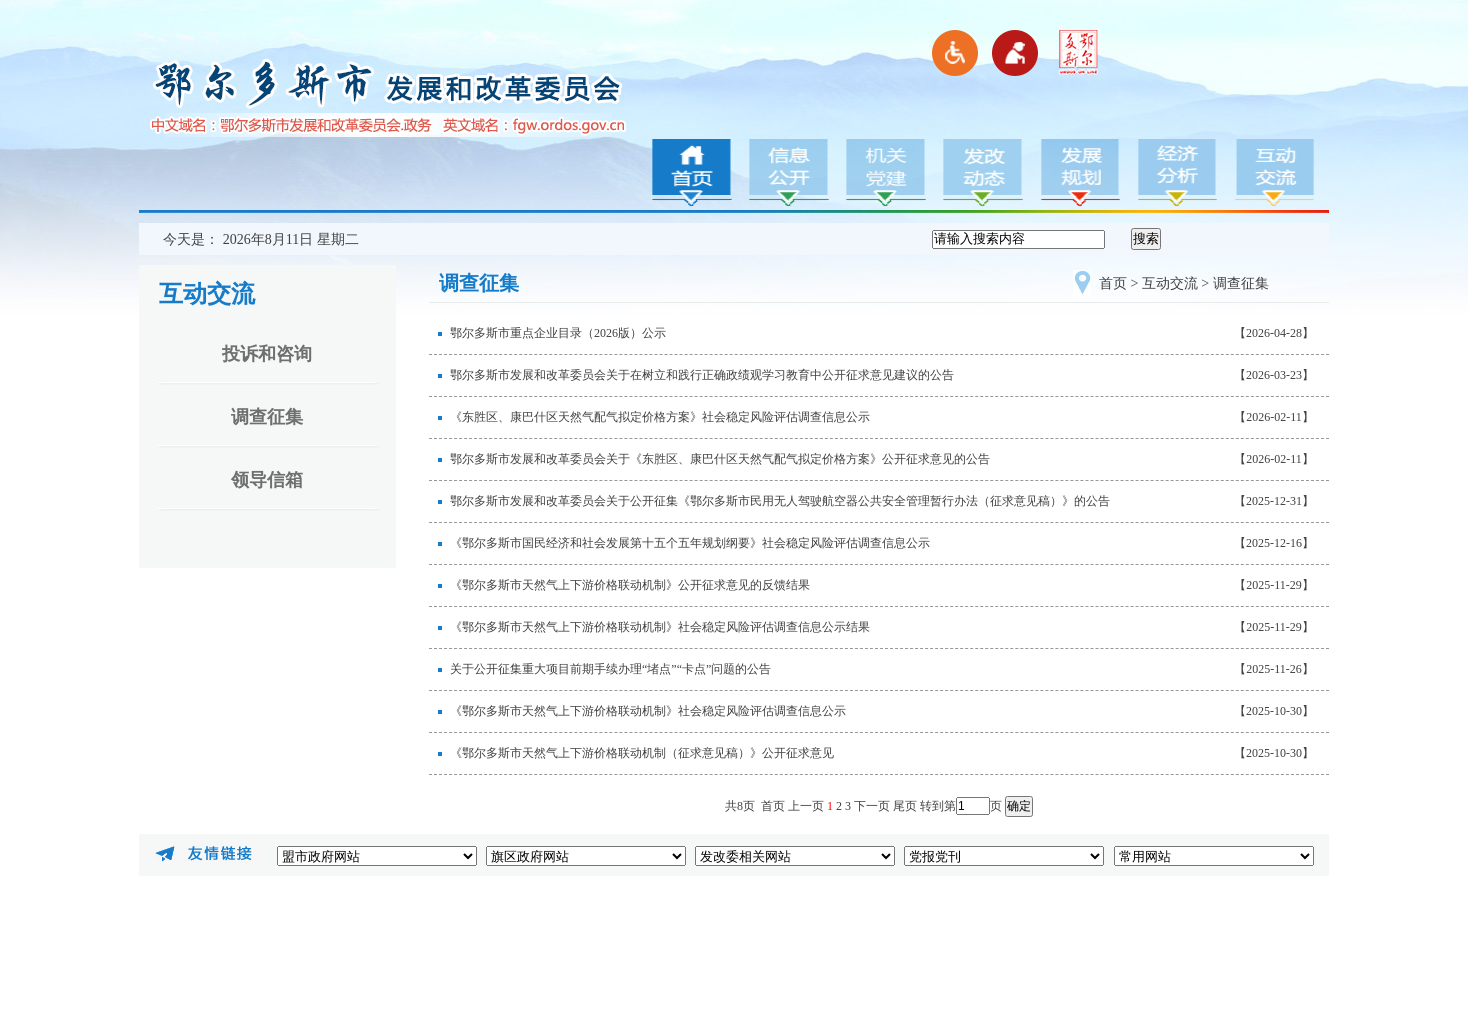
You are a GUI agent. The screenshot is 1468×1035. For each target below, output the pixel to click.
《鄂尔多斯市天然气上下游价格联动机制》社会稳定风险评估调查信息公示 (648, 711)
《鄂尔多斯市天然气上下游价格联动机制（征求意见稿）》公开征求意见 (642, 753)
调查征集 (267, 417)
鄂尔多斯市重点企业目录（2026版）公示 (558, 333)
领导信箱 (267, 480)
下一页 (872, 806)
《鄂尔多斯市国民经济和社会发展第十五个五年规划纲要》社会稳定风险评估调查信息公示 (690, 543)
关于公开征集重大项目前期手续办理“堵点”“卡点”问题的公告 (610, 669)
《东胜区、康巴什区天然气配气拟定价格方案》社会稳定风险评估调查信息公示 (660, 417)
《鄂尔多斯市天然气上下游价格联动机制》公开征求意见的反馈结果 (630, 585)
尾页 (905, 806)
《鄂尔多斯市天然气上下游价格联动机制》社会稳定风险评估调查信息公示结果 (660, 627)
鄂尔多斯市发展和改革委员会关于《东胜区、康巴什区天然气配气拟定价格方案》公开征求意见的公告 (720, 459)
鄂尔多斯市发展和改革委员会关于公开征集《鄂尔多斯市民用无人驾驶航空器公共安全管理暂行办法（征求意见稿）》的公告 (780, 501)
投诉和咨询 (267, 354)
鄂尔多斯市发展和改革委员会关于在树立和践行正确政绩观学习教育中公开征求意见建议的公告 (702, 375)
